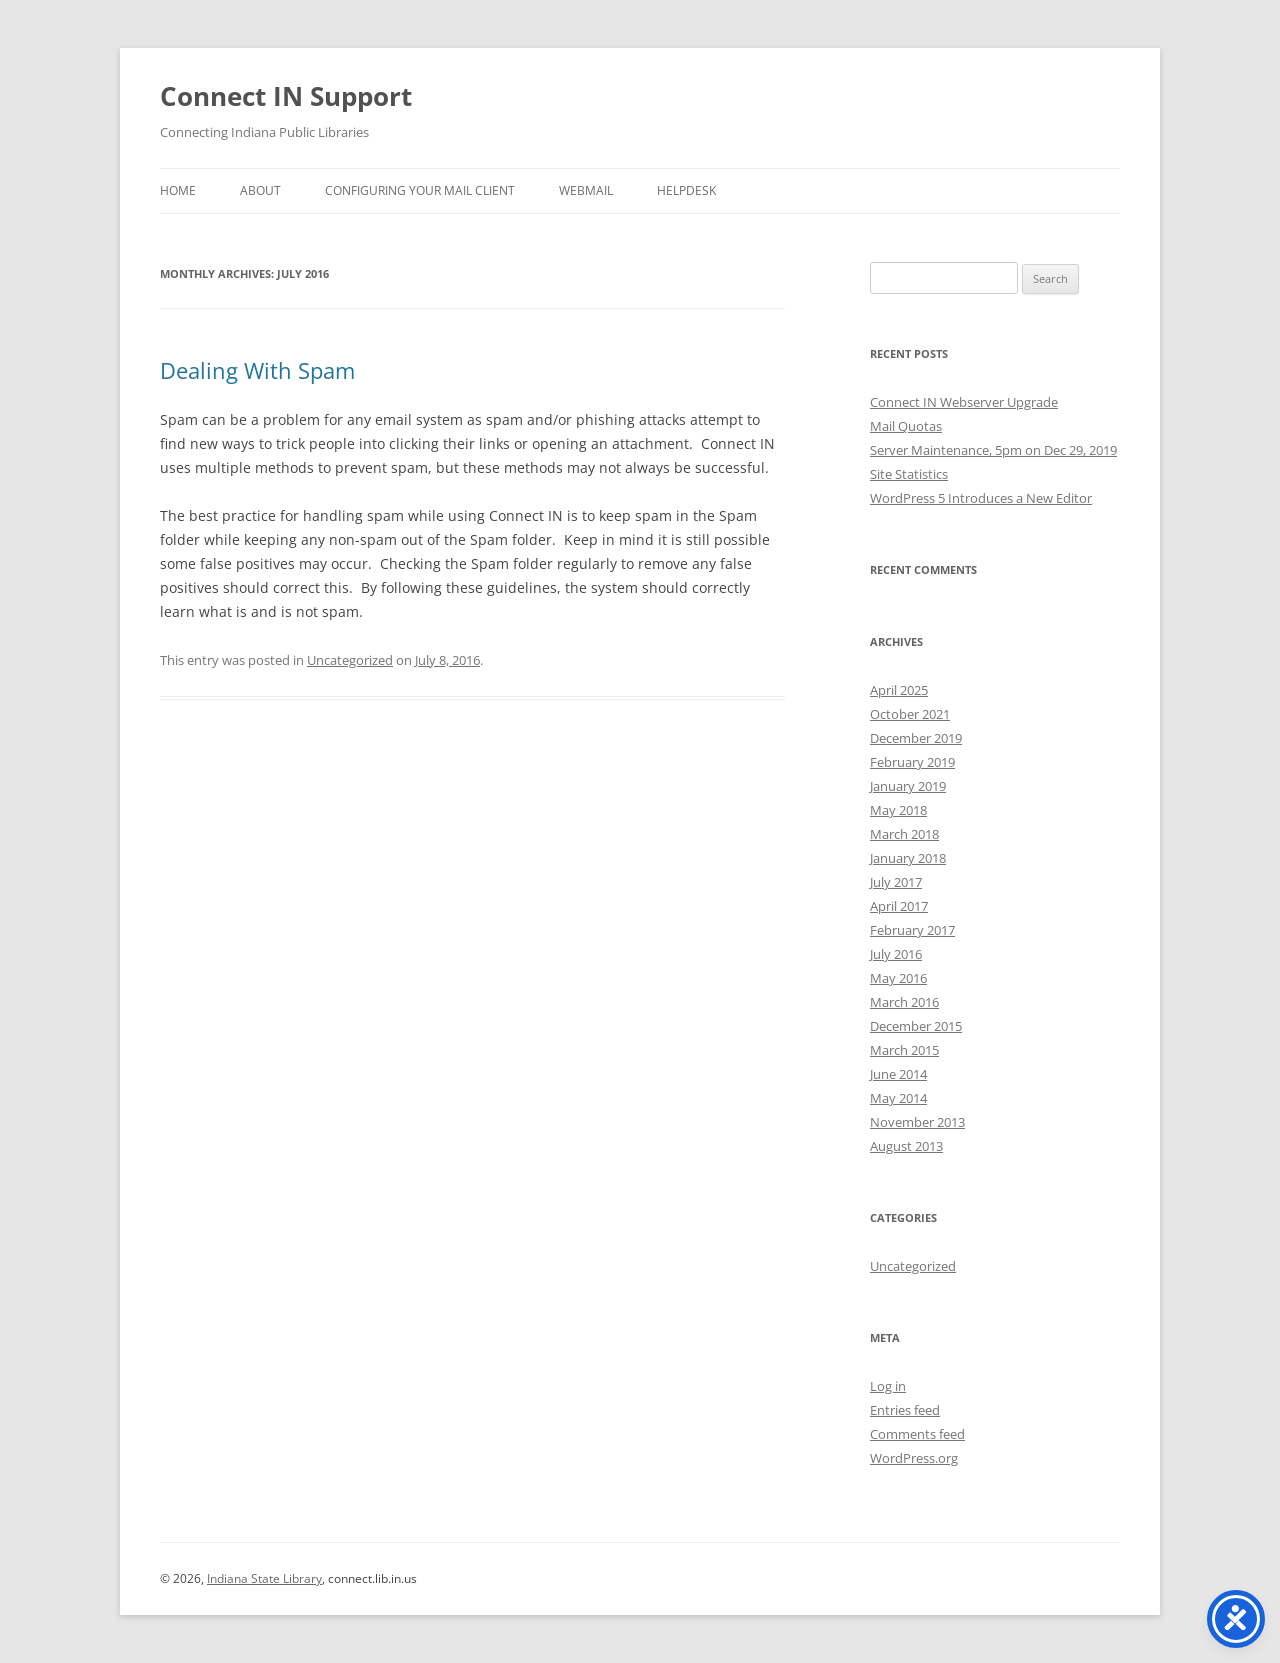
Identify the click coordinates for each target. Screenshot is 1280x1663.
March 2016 (904, 1002)
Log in (888, 1386)
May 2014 (898, 1098)
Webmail (586, 190)
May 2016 (898, 978)
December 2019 (916, 738)
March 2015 (904, 1050)
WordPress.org (914, 1458)
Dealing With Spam (257, 370)
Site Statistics (909, 474)
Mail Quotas (906, 426)
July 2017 (896, 882)
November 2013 (917, 1122)
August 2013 (906, 1146)
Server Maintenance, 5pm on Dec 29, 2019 (993, 450)
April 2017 (899, 906)
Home (178, 190)
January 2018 (908, 858)
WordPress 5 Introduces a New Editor (981, 498)
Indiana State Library (264, 1578)
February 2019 (912, 762)
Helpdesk (686, 190)
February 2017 (912, 930)
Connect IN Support (286, 96)
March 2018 (904, 834)
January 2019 (908, 786)
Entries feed (905, 1410)
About (260, 190)
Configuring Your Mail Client (420, 190)
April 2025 (899, 690)
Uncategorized (350, 660)
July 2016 (896, 954)
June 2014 (898, 1074)
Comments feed (917, 1434)
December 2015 (916, 1026)
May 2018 (898, 810)
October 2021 (910, 714)
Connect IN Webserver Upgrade (964, 402)
